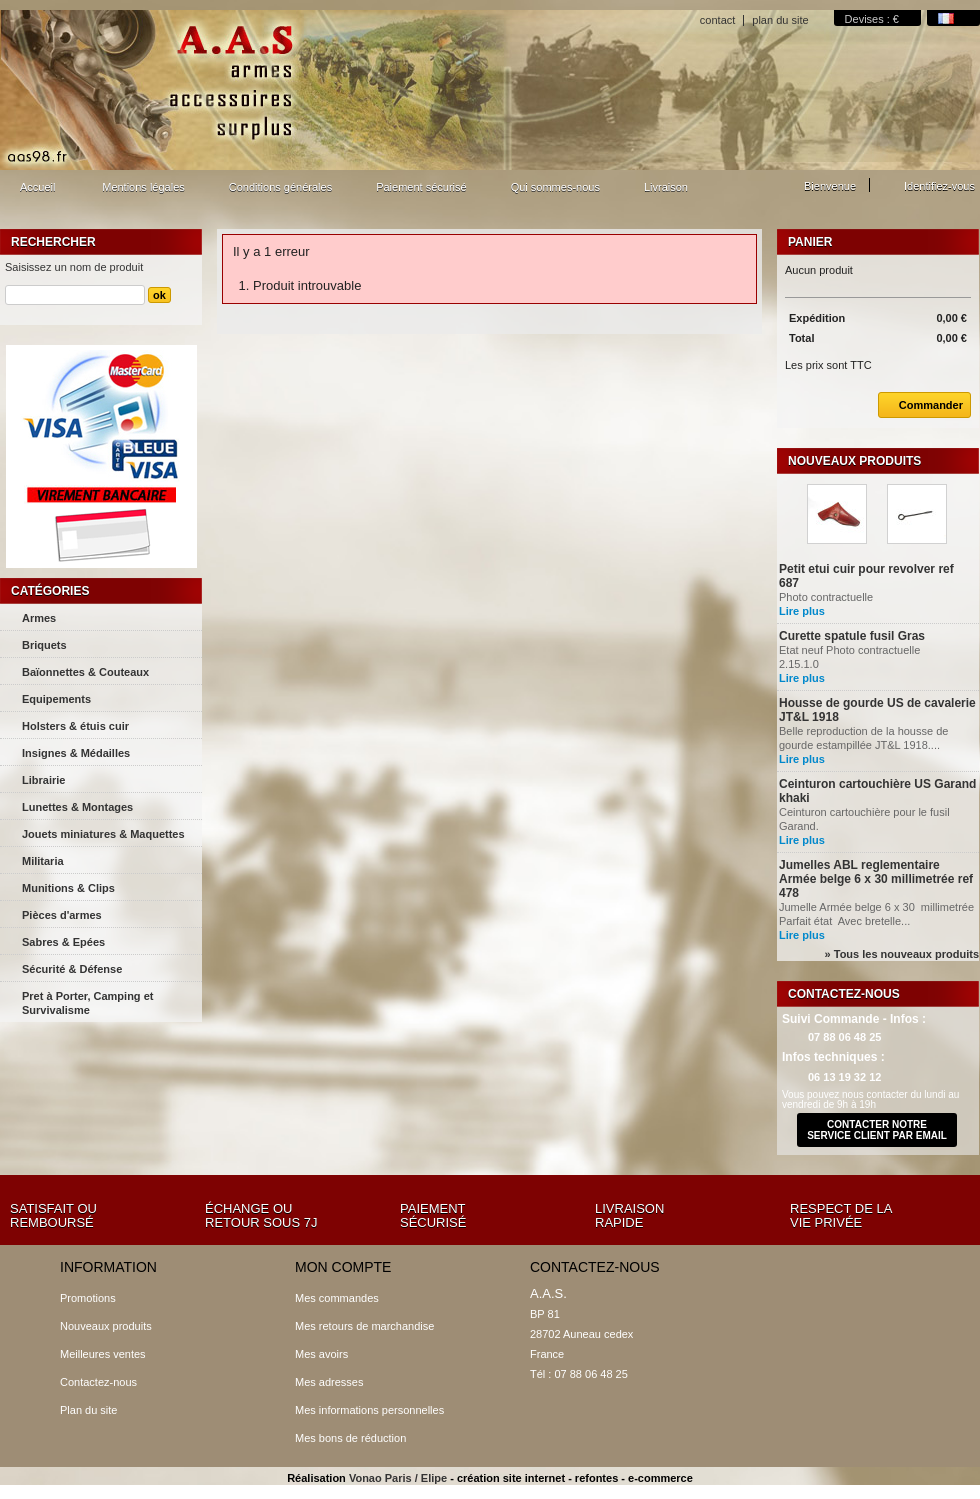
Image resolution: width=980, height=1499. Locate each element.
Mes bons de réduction (350, 1438)
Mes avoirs (321, 1354)
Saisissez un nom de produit (74, 267)
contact (717, 20)
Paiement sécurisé (421, 187)
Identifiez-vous (939, 186)
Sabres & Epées (63, 942)
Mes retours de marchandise (364, 1326)
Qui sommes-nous (555, 187)
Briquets (44, 645)
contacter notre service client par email (877, 1130)
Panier (810, 242)
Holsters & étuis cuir (75, 726)
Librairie (43, 780)
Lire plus (802, 611)
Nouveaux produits (854, 461)
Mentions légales (143, 187)
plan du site (780, 20)
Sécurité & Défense (72, 969)
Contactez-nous (98, 1382)
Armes (39, 618)
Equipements (56, 699)
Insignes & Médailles (76, 753)
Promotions (88, 1298)
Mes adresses (329, 1382)
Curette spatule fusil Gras (852, 636)
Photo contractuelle (827, 597)
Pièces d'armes (62, 915)
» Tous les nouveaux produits (902, 954)
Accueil (35, 192)
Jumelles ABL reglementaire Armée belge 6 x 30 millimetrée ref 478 (876, 879)
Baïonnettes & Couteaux (85, 672)
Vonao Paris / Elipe (398, 1478)
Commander (920, 405)
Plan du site (88, 1410)
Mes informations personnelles (369, 1410)
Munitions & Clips (68, 888)
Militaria (43, 861)
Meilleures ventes (103, 1354)
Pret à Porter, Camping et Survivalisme (87, 1003)
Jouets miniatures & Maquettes (103, 834)
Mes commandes (337, 1298)
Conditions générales (280, 187)
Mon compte (343, 1267)
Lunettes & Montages (77, 807)
